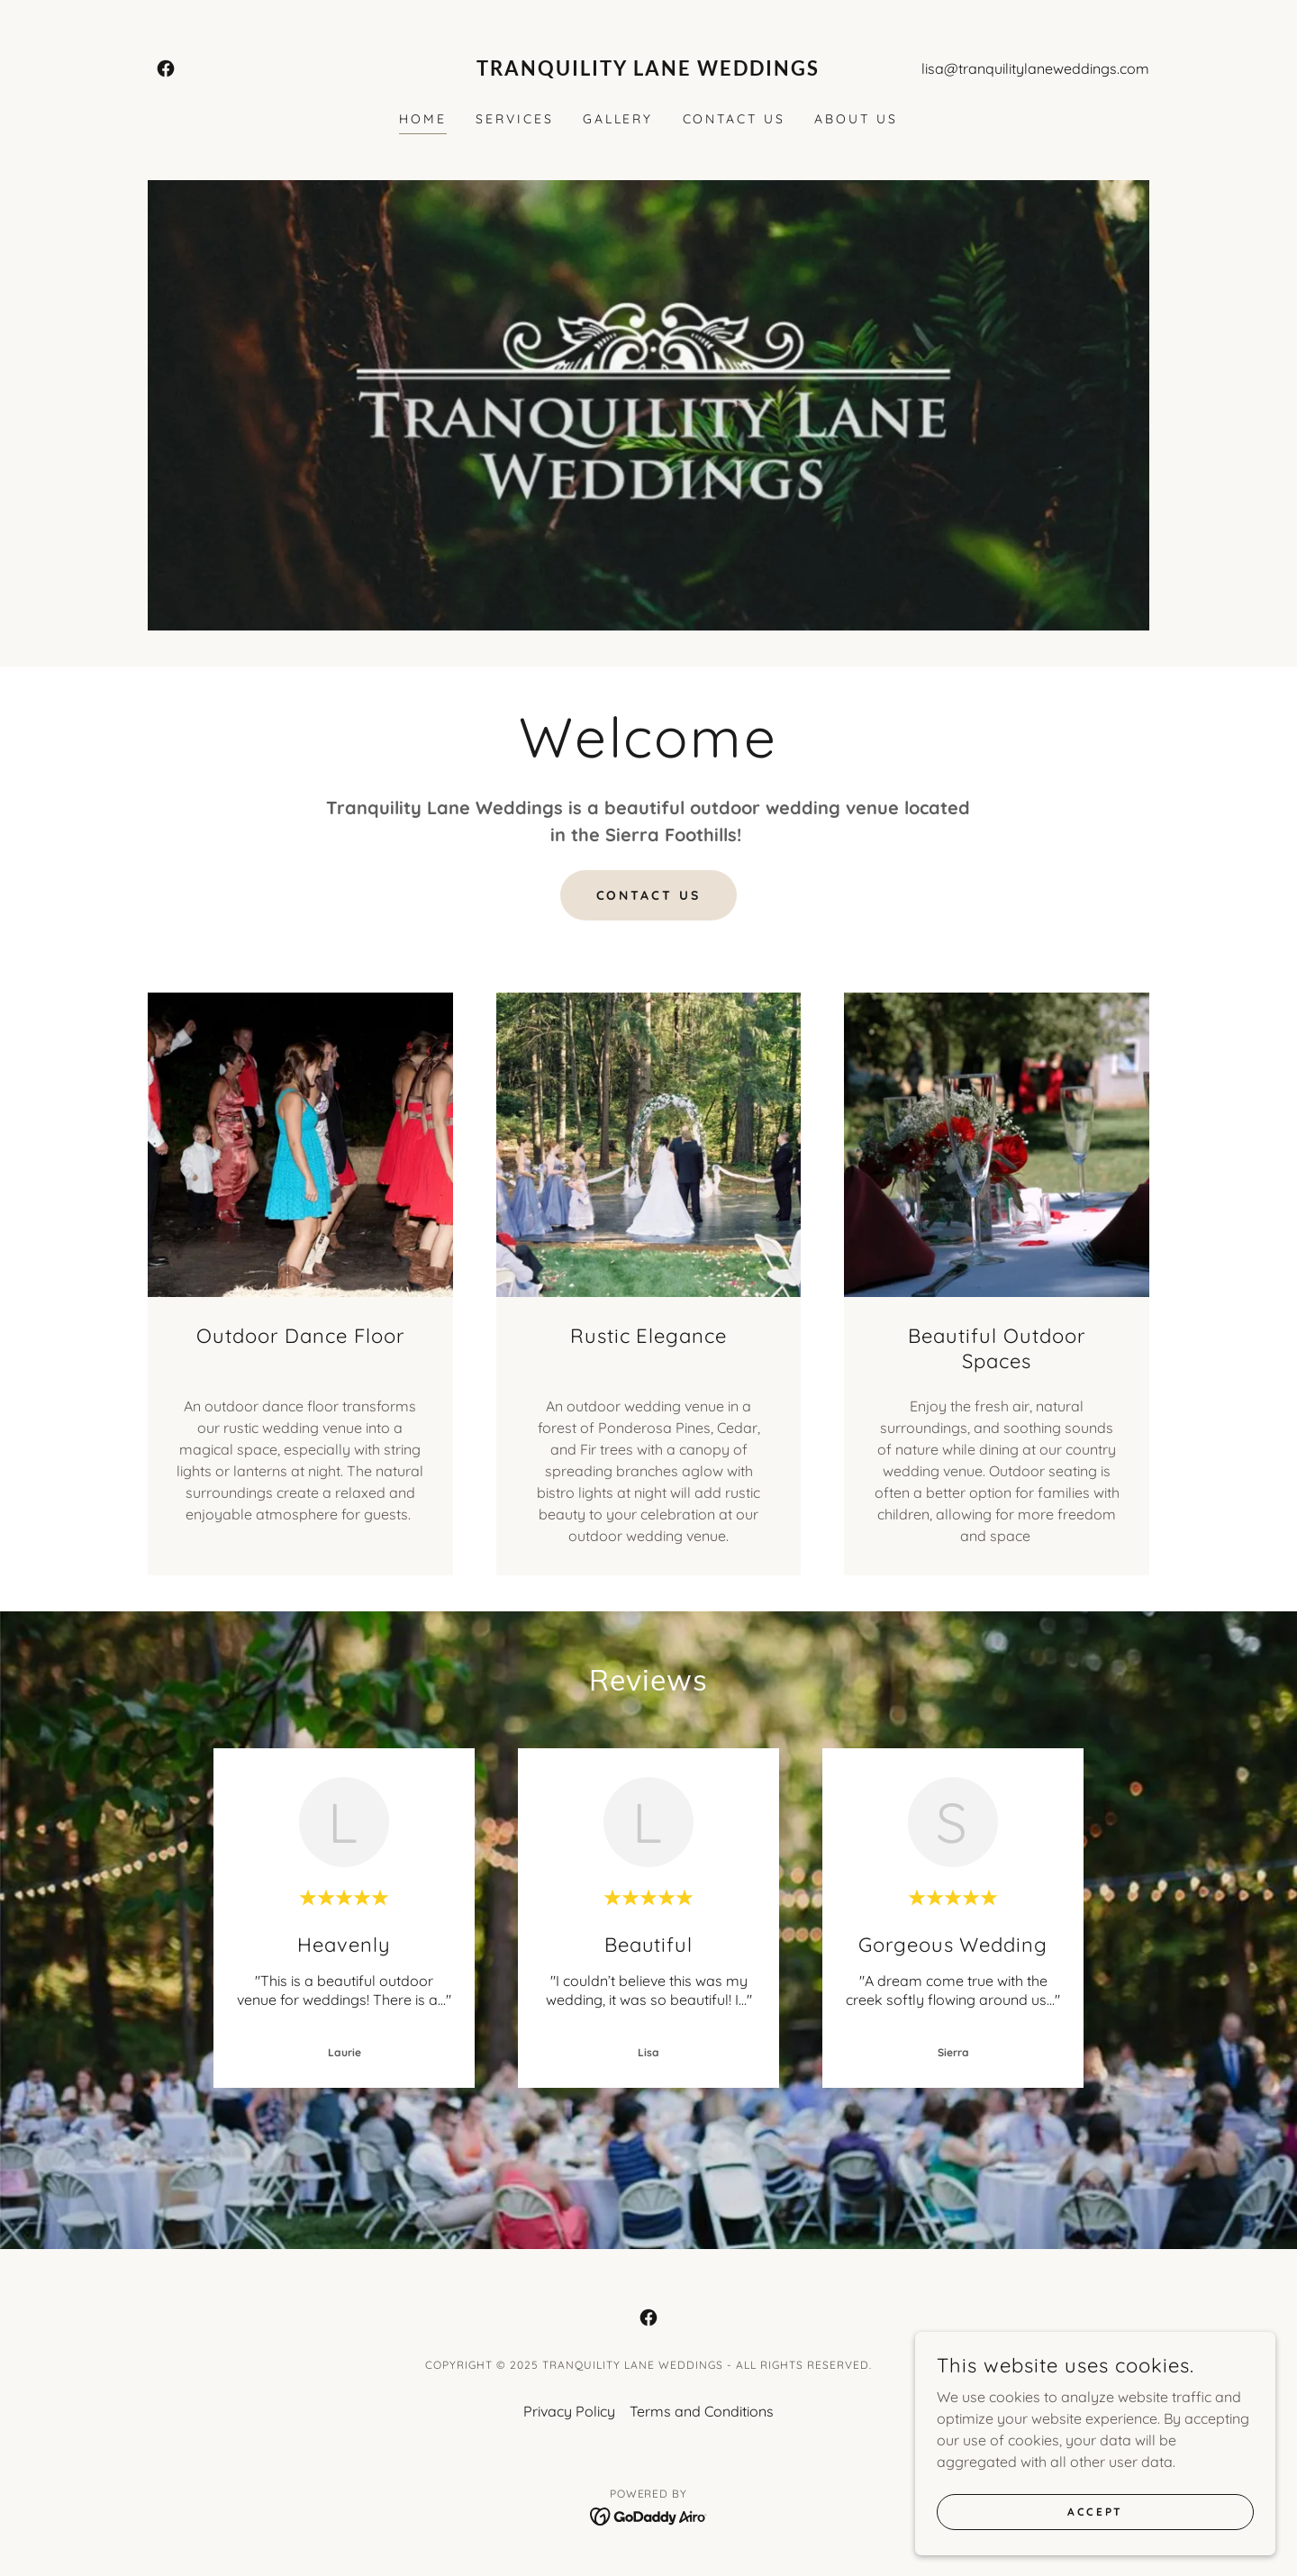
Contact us (649, 895)
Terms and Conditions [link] (702, 2411)
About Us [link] (856, 119)
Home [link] (423, 119)
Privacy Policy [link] (569, 2411)
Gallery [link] (618, 119)
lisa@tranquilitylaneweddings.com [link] (1035, 68)
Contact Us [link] (734, 119)
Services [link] (515, 119)
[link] (166, 68)
